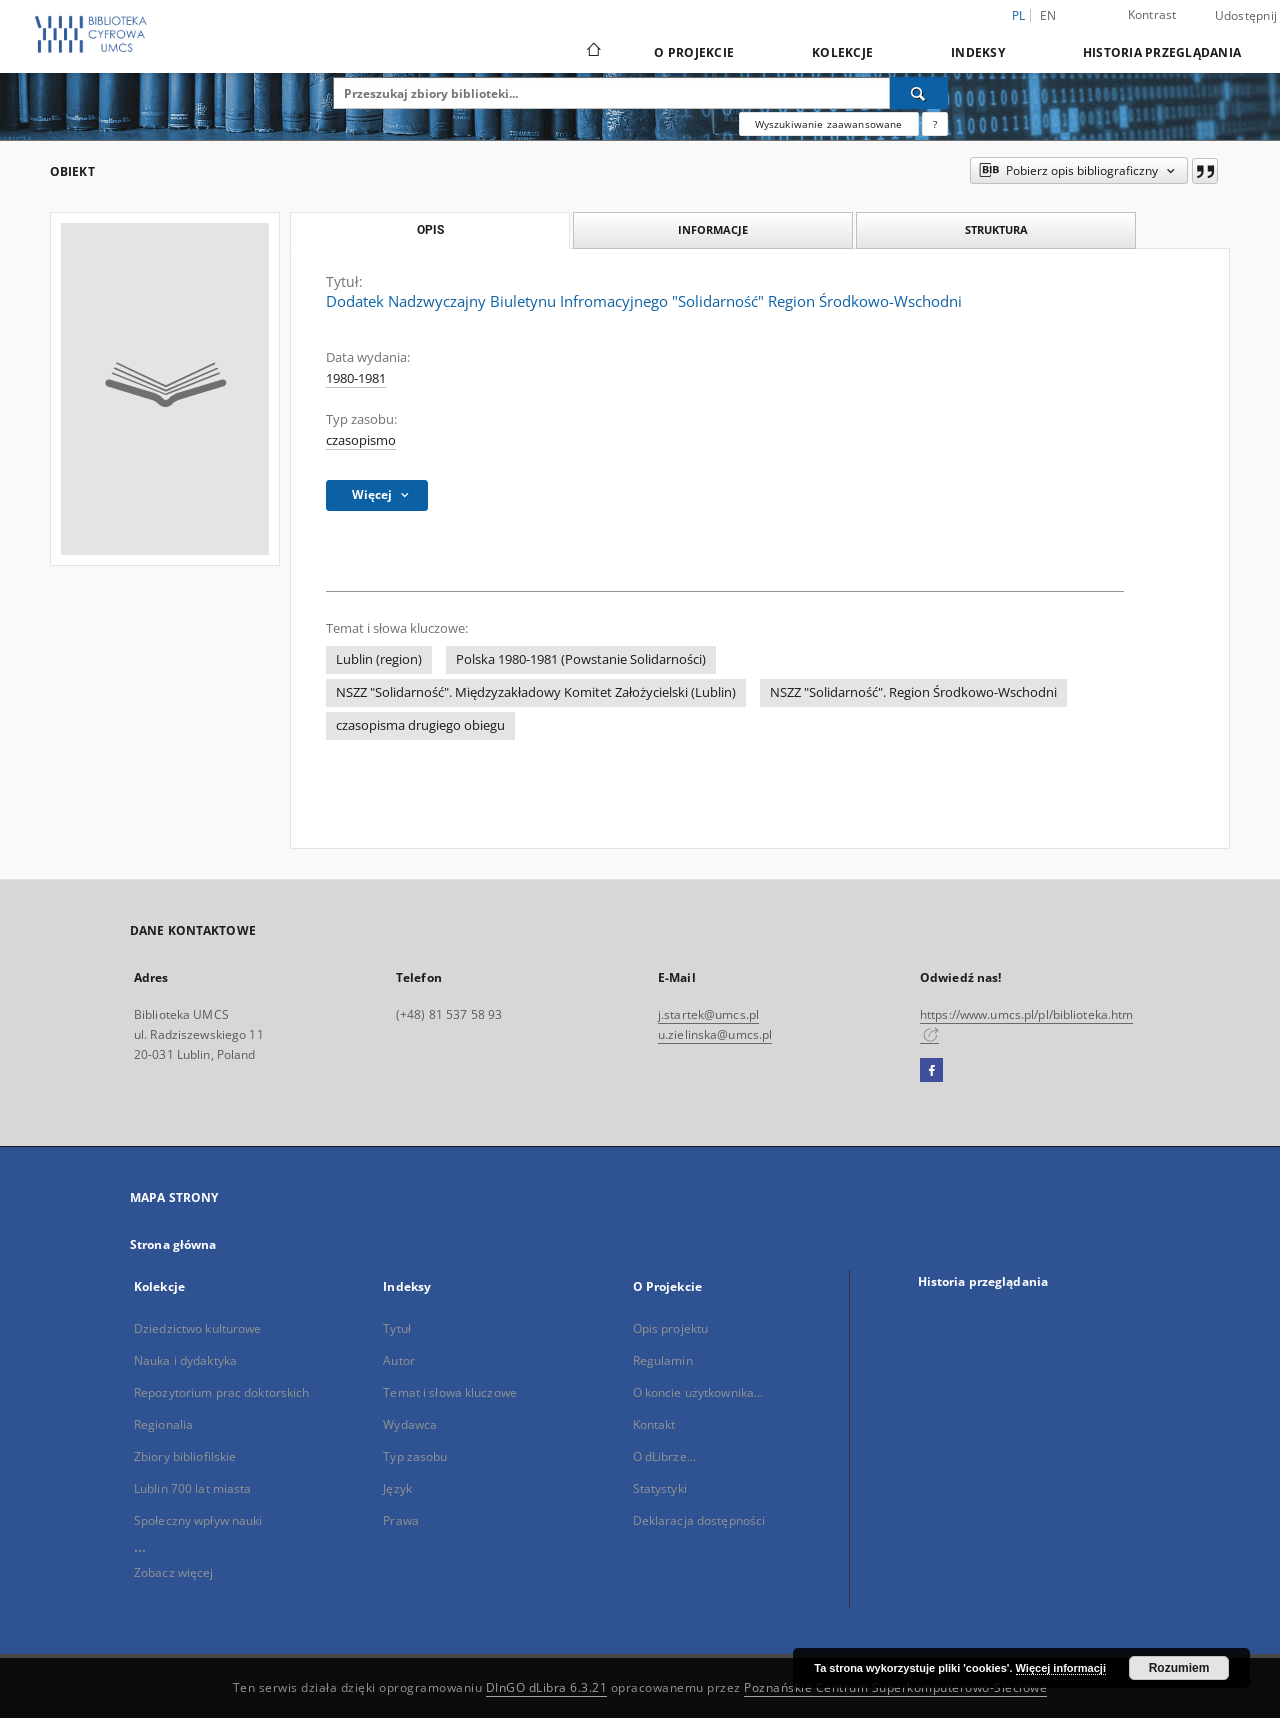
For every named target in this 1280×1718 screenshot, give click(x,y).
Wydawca (410, 1424)
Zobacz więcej (174, 1572)
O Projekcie (694, 52)
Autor (399, 1360)
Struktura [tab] (996, 229)
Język (397, 1488)
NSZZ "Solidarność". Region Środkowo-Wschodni (913, 692)
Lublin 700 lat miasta (193, 1488)
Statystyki (660, 1488)
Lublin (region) (379, 659)
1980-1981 (356, 378)
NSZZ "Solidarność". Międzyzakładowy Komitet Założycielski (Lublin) (536, 692)
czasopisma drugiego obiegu (420, 725)
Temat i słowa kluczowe (450, 1392)
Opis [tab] (430, 230)
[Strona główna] (592, 52)
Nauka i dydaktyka (185, 1360)
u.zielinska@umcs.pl (715, 1034)
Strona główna (173, 1244)
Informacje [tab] (713, 229)
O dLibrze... (664, 1456)
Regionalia (163, 1424)
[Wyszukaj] (919, 93)
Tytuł (397, 1328)
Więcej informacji (1061, 1668)
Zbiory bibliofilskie (185, 1456)
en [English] (1048, 15)
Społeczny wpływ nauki (198, 1520)
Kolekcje (842, 52)
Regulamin (663, 1360)
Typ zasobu (415, 1456)
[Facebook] (931, 1071)
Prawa (401, 1520)
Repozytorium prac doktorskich (221, 1392)
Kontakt (654, 1424)
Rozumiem (1179, 1668)
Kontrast (1152, 14)
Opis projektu (671, 1328)
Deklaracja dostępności (699, 1520)
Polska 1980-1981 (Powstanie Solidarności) (581, 659)
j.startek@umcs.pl (708, 1014)
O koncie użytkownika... (698, 1392)
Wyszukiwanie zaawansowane (829, 124)
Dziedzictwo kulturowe (198, 1328)
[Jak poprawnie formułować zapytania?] (935, 124)
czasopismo (361, 440)
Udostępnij (1246, 16)
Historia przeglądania (1162, 52)
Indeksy (978, 52)
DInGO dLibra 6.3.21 (547, 1687)
